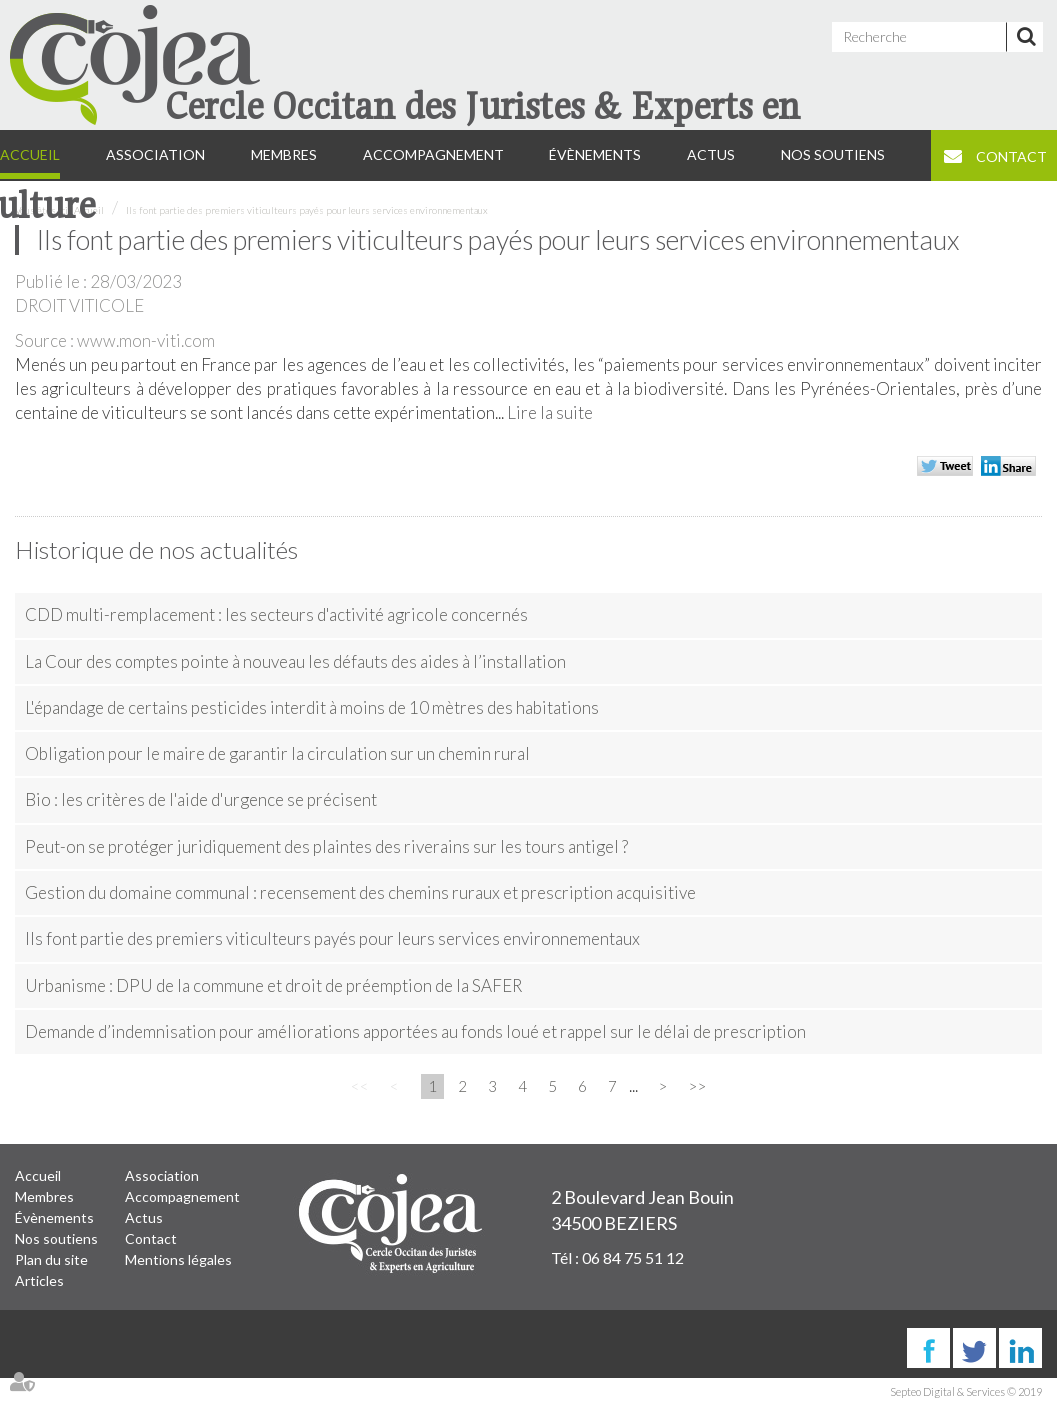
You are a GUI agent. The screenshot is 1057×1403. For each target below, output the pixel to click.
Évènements (54, 1217)
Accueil (38, 1175)
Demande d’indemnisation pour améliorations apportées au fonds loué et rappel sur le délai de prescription (415, 1031)
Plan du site (51, 1259)
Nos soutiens (56, 1238)
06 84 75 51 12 (633, 1257)
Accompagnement (182, 1196)
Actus (144, 1217)
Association (162, 1175)
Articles (39, 1280)
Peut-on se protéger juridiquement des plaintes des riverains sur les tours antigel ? (326, 846)
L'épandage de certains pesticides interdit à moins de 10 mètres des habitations (312, 707)
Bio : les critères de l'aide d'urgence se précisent (201, 799)
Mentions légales (178, 1259)
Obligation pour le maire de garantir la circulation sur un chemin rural (277, 753)
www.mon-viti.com (146, 340)
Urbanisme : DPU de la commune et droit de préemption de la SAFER (273, 985)
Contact (151, 1238)
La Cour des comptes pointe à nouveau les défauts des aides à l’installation (295, 661)
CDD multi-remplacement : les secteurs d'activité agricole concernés (276, 614)
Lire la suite (550, 412)
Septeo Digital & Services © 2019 (966, 1391)
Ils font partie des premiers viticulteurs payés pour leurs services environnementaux (307, 210)
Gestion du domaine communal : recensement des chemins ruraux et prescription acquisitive (360, 892)
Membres (44, 1196)
